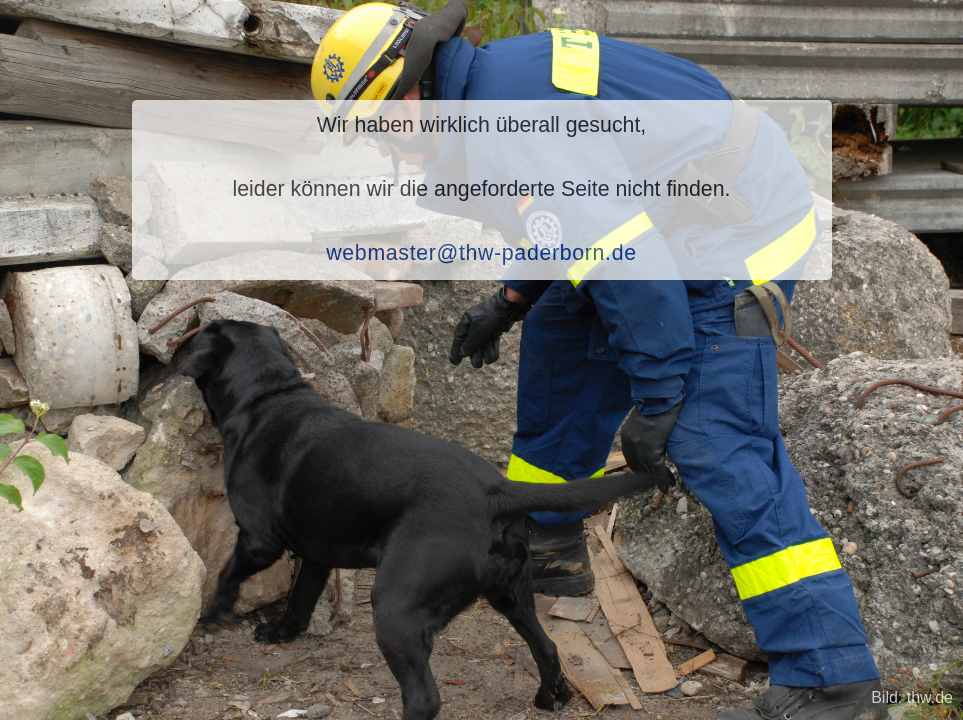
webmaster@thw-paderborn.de (481, 253)
